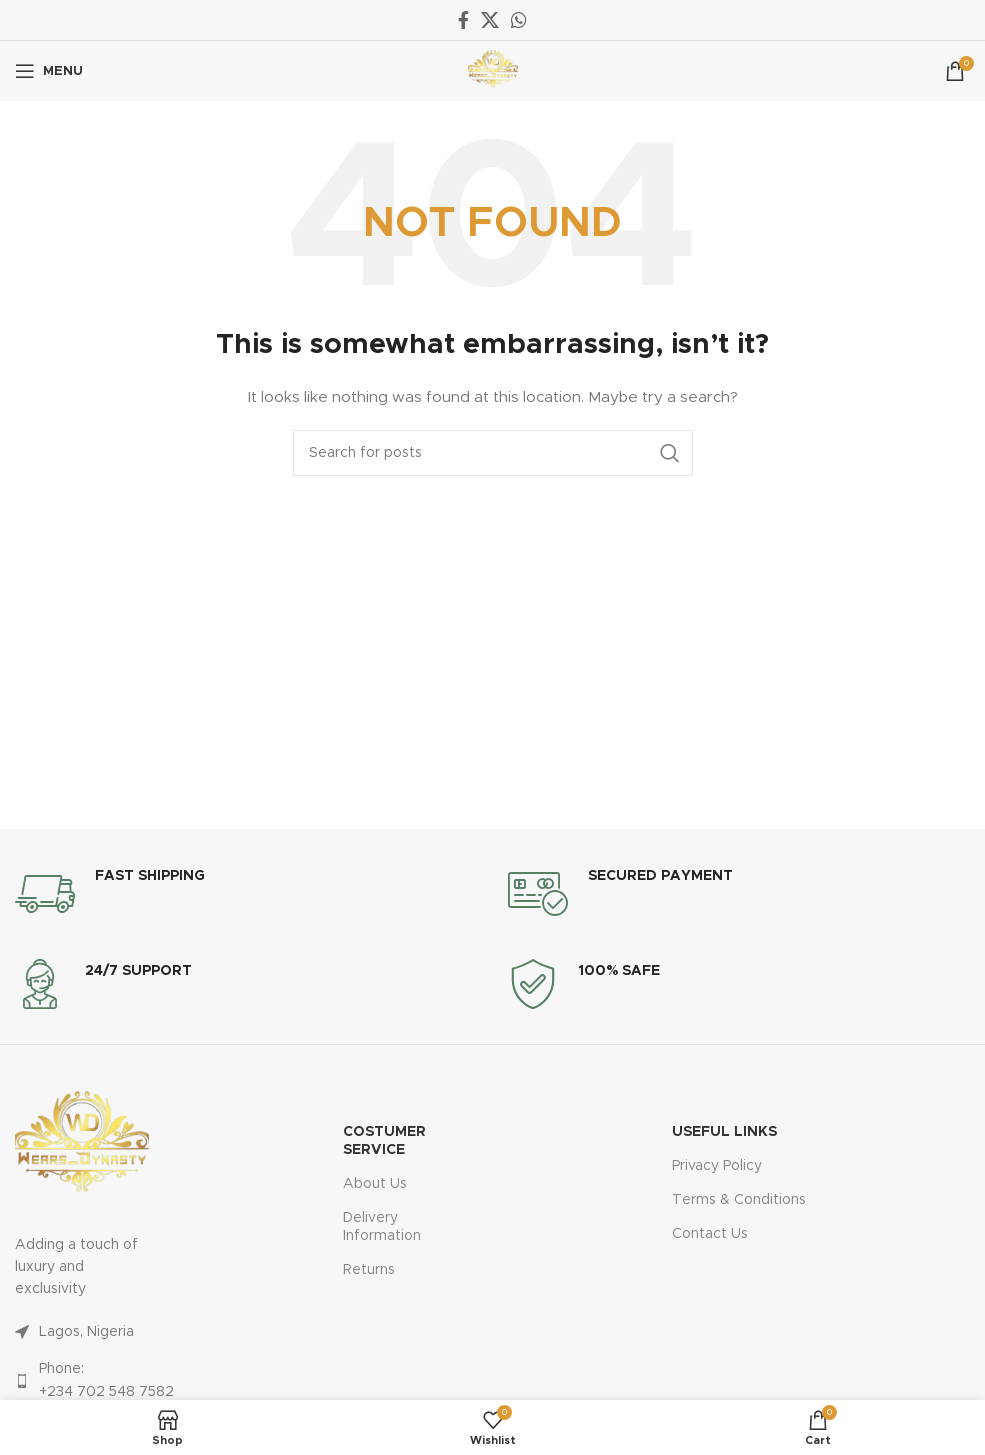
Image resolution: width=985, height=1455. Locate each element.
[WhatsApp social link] (519, 20)
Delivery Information (382, 1227)
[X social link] (490, 20)
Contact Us (710, 1234)
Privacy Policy (717, 1166)
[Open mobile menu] (49, 71)
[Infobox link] (110, 894)
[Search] (493, 453)
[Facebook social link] (463, 20)
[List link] (82, 1332)
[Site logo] (493, 71)
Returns (369, 1270)
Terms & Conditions (739, 1200)
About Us (375, 1184)
